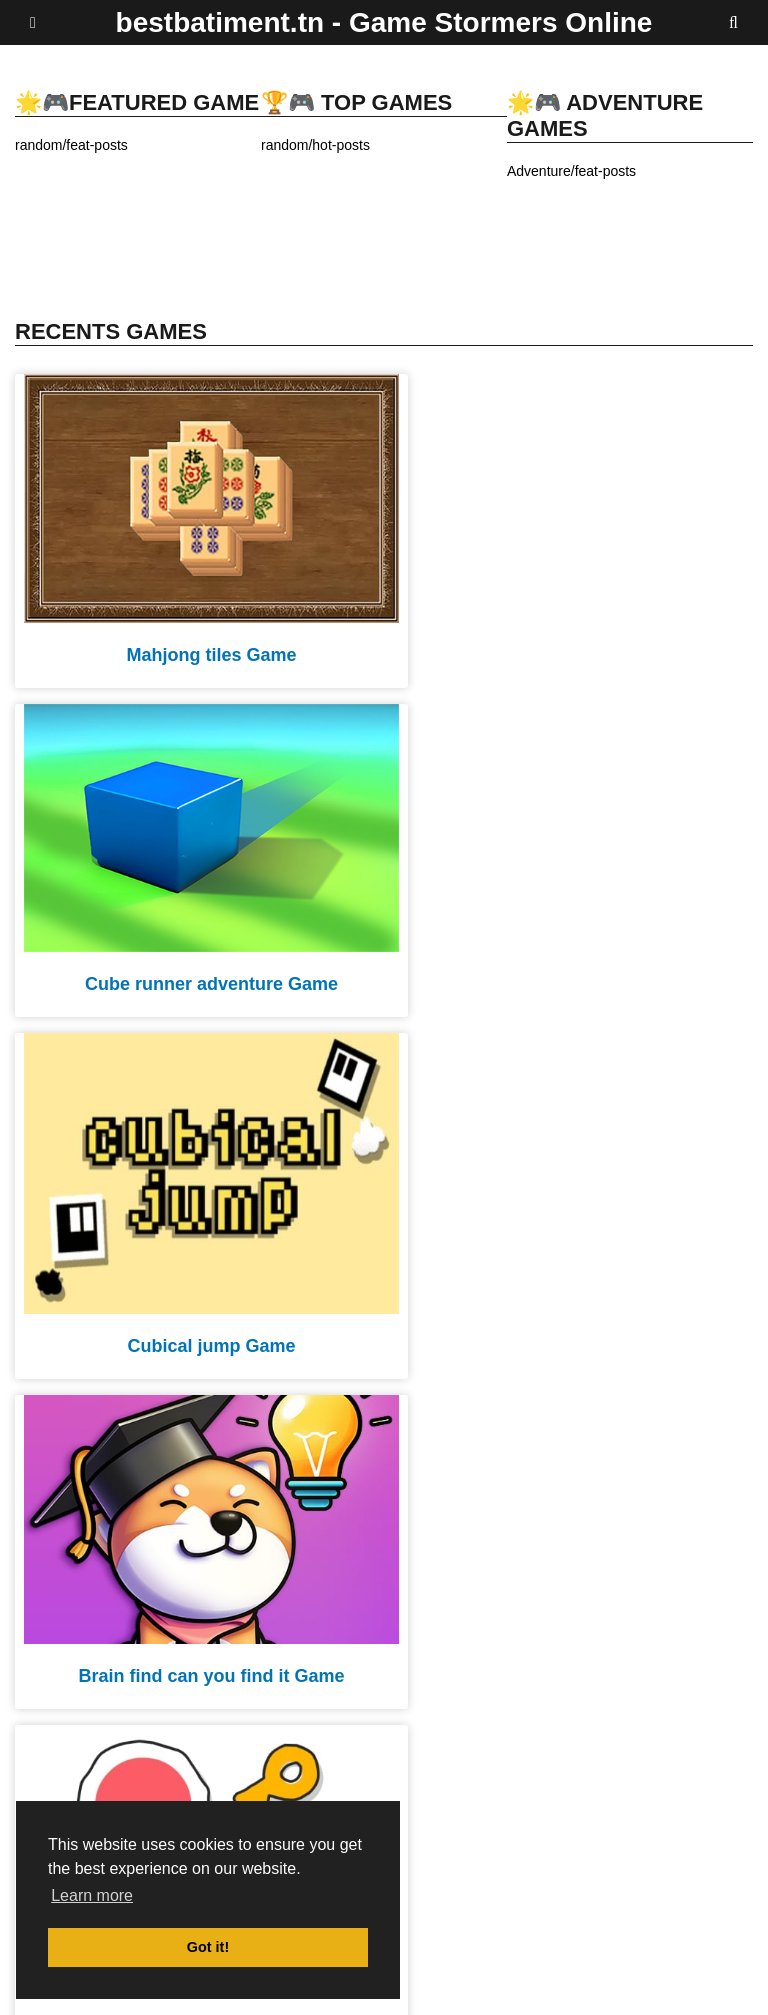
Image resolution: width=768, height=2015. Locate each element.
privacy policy (478, 1987)
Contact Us (718, 1987)
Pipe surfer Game (568, 1293)
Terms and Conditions (601, 1987)
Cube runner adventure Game (568, 638)
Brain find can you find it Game (568, 951)
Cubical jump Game (199, 981)
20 (445, 1735)
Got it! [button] (208, 1947)
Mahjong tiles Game (199, 638)
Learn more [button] (92, 1895)
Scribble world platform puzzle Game (199, 1323)
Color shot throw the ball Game (199, 1636)
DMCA (401, 1987)
